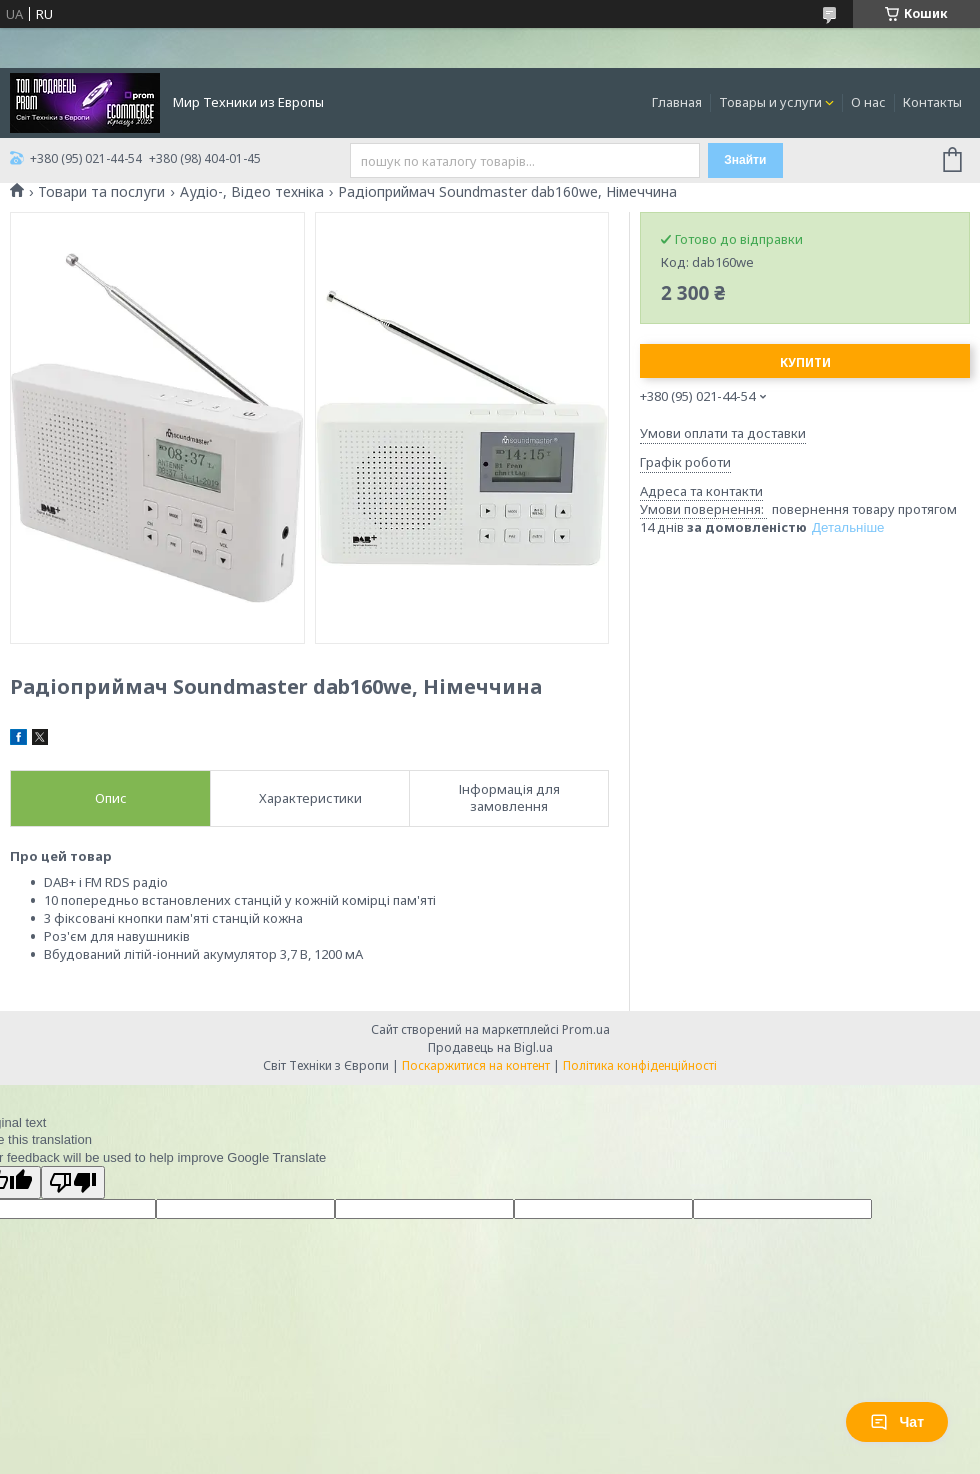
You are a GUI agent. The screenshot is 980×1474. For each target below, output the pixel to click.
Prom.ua (586, 1029)
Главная (677, 102)
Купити (805, 362)
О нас (868, 102)
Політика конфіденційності (640, 1065)
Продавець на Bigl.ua (490, 1047)
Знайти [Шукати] (745, 160)
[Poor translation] (73, 1182)
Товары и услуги (770, 102)
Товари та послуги (101, 192)
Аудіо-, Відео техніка (252, 192)
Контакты (932, 102)
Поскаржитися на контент (476, 1065)
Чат (897, 1422)
